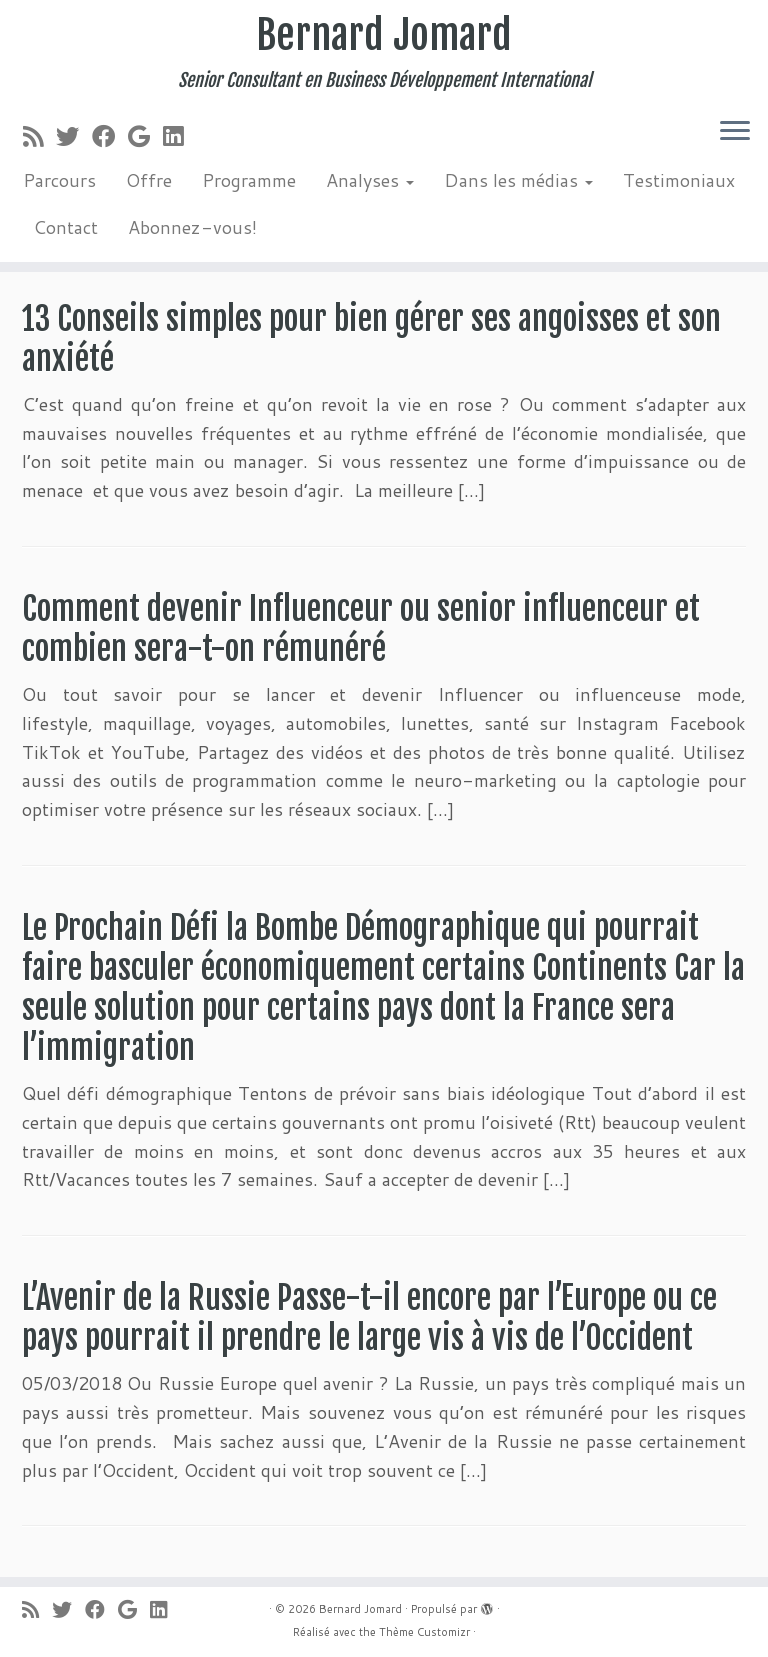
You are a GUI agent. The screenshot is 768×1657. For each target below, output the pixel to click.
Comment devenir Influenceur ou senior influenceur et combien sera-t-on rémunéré (361, 629)
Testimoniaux (679, 180)
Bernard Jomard (384, 35)
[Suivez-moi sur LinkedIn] (179, 136)
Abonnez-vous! (192, 227)
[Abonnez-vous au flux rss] (39, 136)
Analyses (370, 180)
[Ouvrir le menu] (735, 132)
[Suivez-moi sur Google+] (145, 136)
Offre (149, 180)
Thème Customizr (424, 1632)
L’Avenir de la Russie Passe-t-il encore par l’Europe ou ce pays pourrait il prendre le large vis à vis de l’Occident (369, 1318)
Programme (249, 180)
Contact (65, 227)
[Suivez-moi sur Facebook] (110, 136)
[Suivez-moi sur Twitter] (74, 136)
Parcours (59, 180)
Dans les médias (518, 180)
